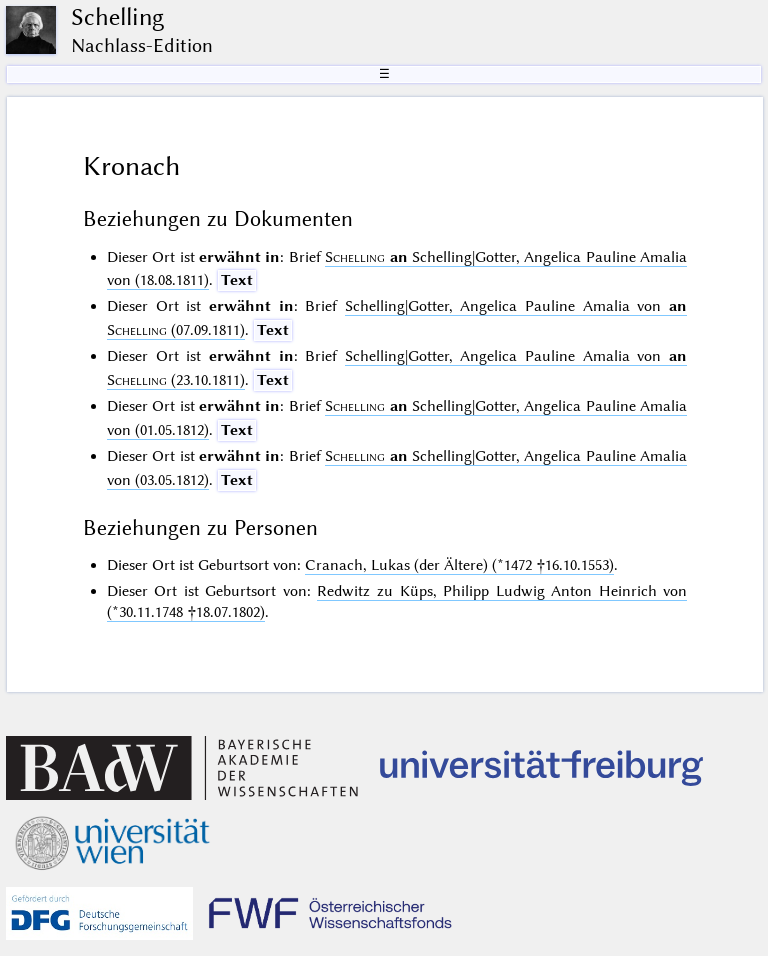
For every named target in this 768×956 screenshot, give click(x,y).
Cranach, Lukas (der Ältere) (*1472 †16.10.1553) (459, 565)
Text (237, 280)
